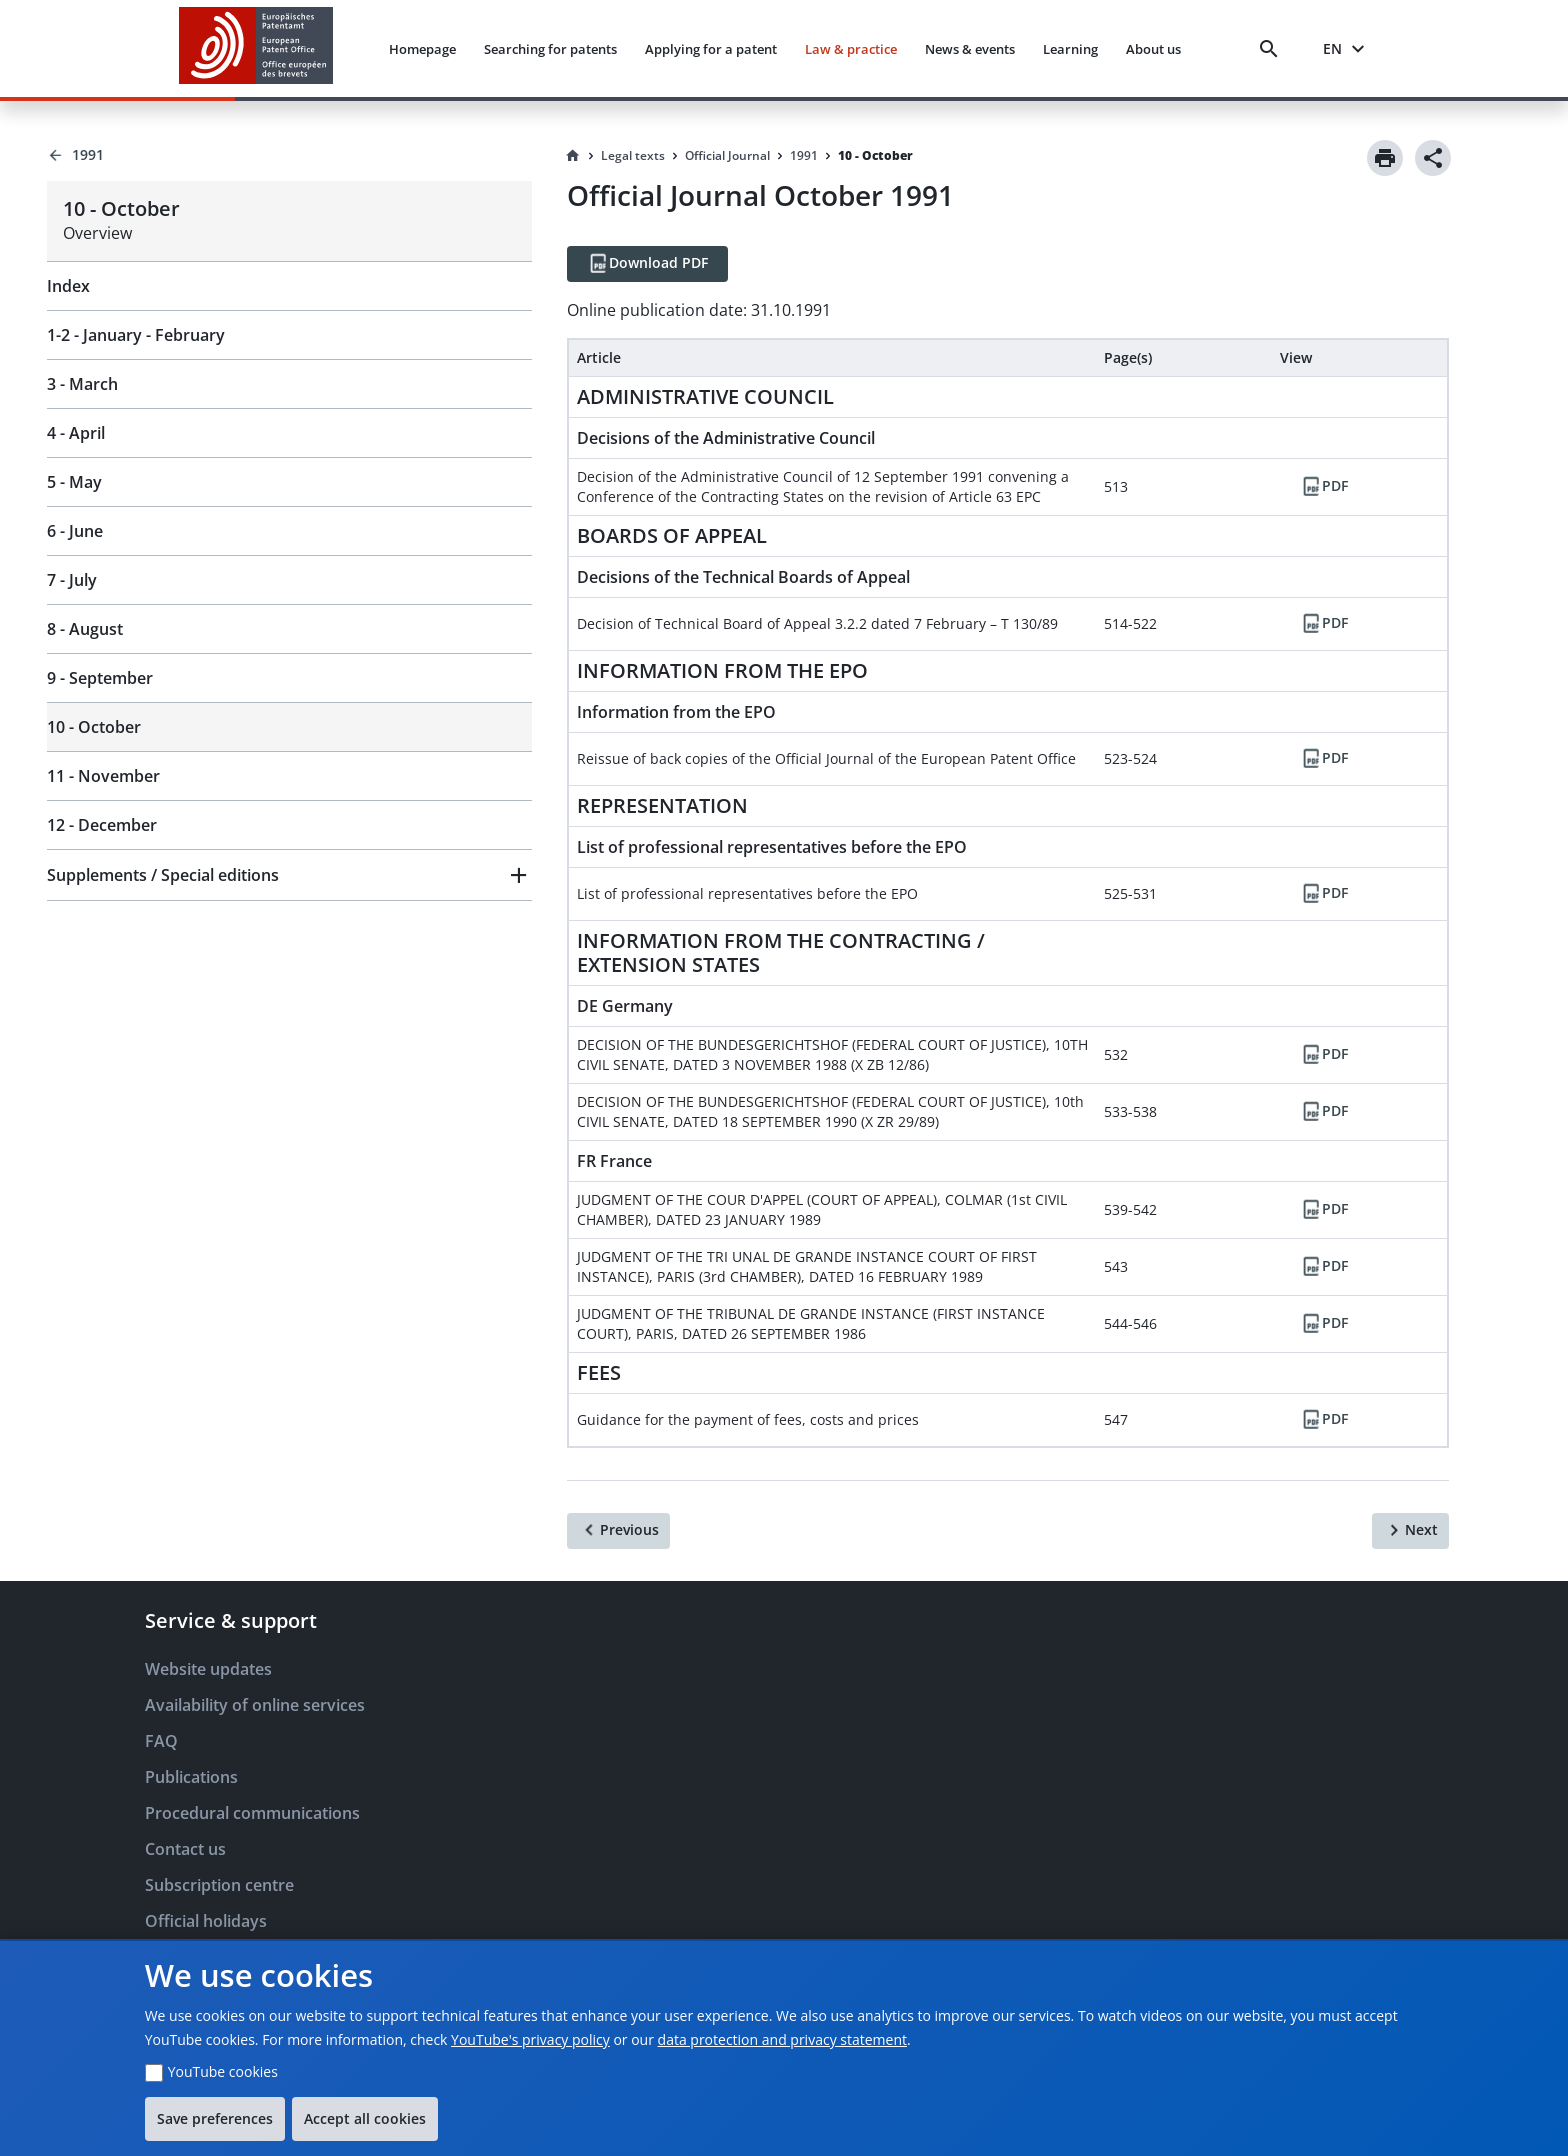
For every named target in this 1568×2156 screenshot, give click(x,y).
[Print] (1385, 158)
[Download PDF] (647, 264)
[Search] (1273, 49)
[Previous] (618, 1531)
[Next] (1410, 1531)
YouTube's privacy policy (530, 2039)
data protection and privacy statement (782, 2039)
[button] (289, 875)
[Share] (1433, 158)
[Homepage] (573, 156)
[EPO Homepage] (256, 48)
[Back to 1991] (289, 155)
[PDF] (1324, 487)
